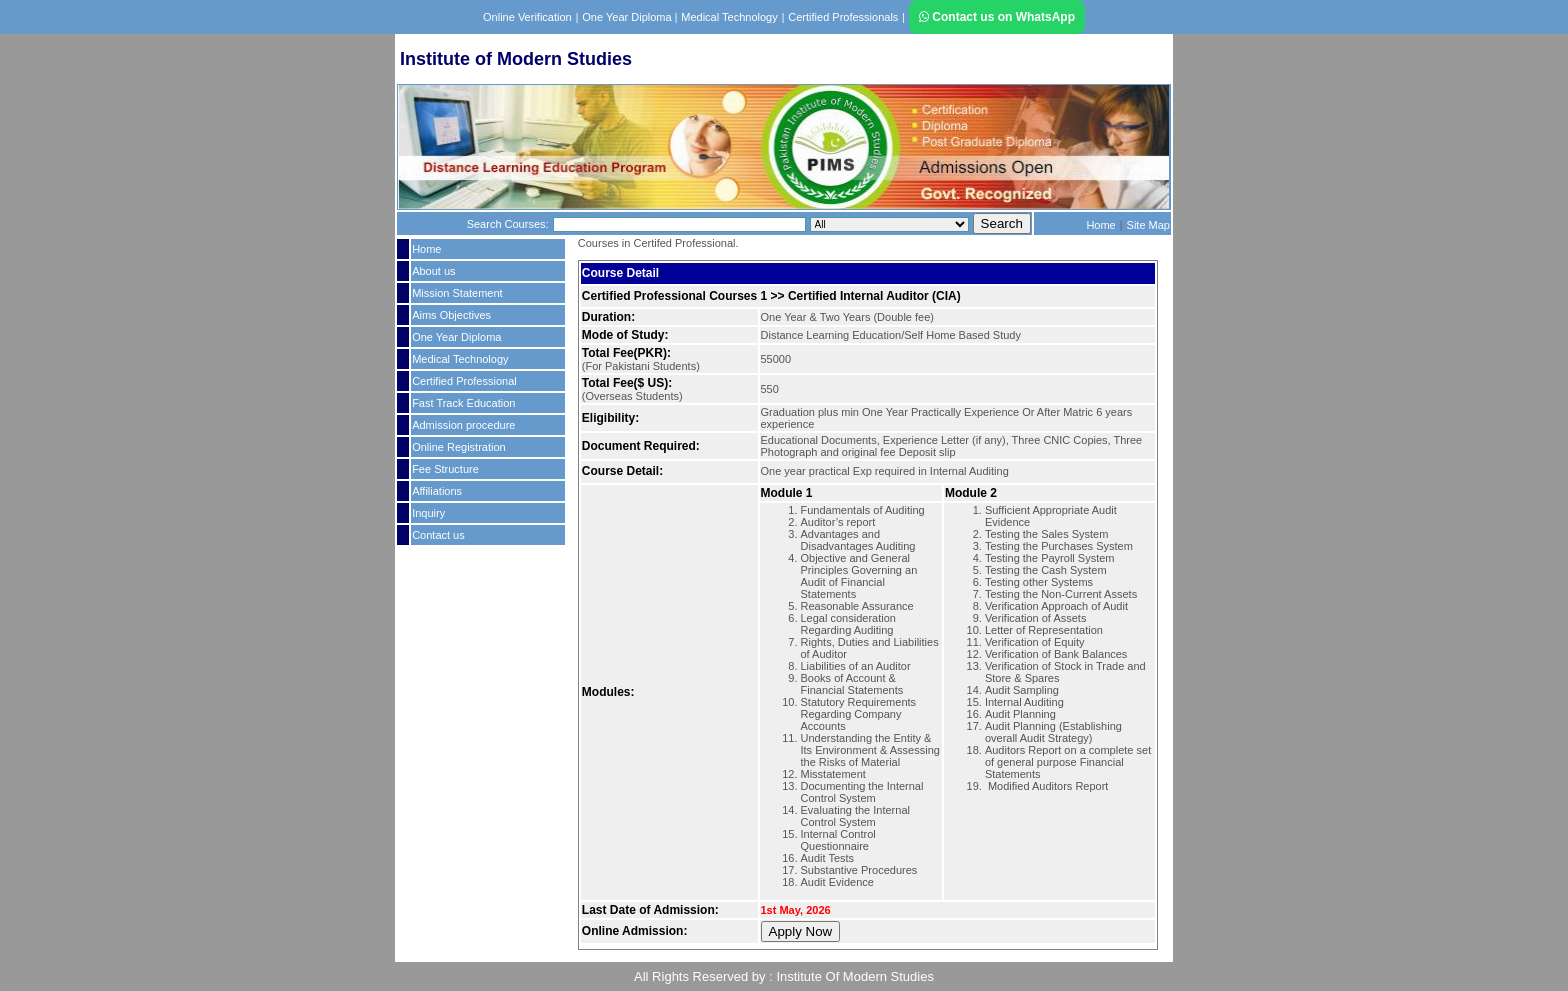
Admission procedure (463, 425)
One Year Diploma (628, 17)
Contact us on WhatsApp (997, 17)
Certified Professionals (843, 17)
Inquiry (428, 513)
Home (1100, 225)
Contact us (438, 535)
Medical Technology (729, 17)
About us (433, 271)
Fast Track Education (463, 403)
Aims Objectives (451, 315)
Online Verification (527, 17)
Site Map (1148, 225)
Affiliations (437, 491)
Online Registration (459, 447)
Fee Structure (445, 469)
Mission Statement (457, 293)
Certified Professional (464, 381)
